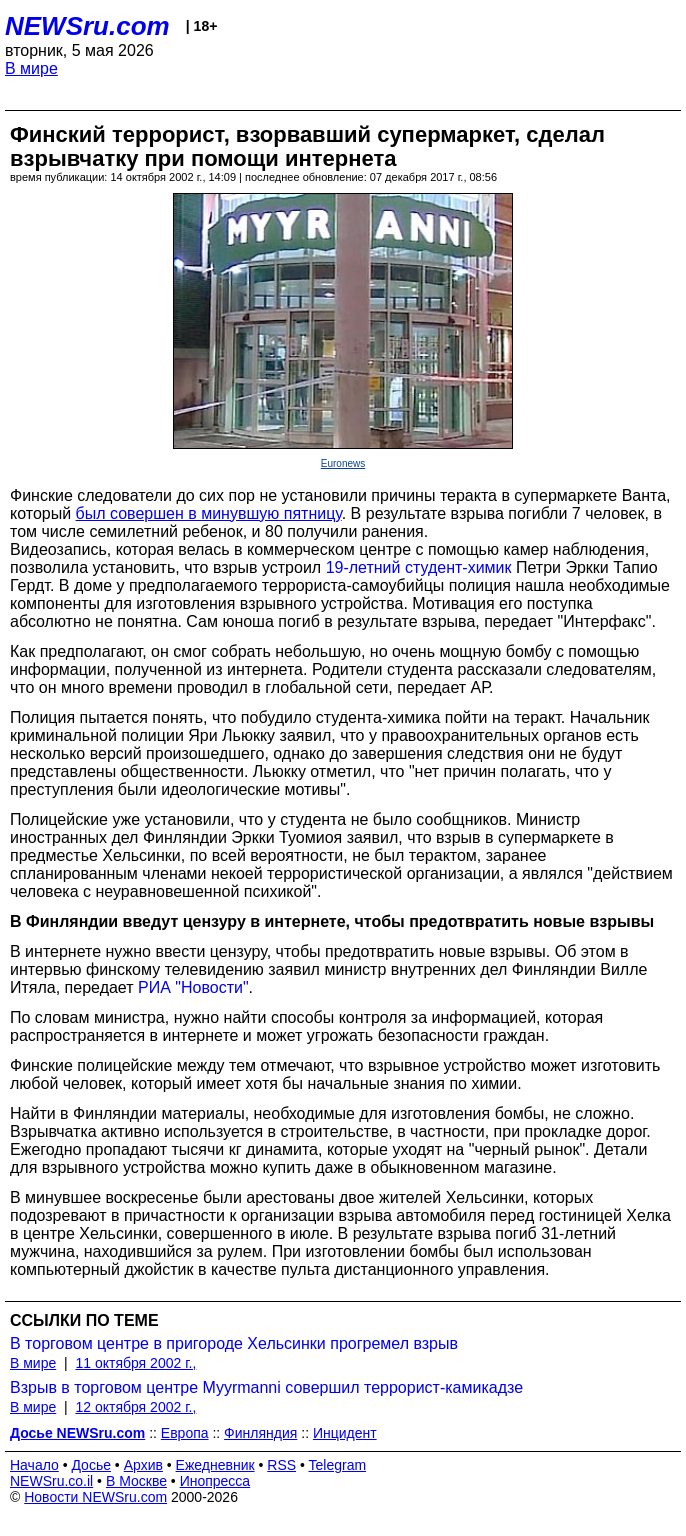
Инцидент (345, 1433)
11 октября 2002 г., (135, 1363)
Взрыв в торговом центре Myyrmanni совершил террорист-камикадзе (266, 1387)
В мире (31, 68)
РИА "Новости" (193, 987)
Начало (34, 1465)
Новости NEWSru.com (95, 1497)
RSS (281, 1465)
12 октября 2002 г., (135, 1407)
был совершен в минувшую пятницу (209, 513)
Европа (185, 1433)
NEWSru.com (87, 26)
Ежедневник (215, 1465)
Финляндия (260, 1433)
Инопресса (215, 1481)
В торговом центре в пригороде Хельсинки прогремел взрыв (234, 1343)
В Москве (136, 1481)
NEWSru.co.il (51, 1481)
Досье (91, 1465)
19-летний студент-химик (419, 567)
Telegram (338, 1465)
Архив (143, 1465)
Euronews (343, 463)
